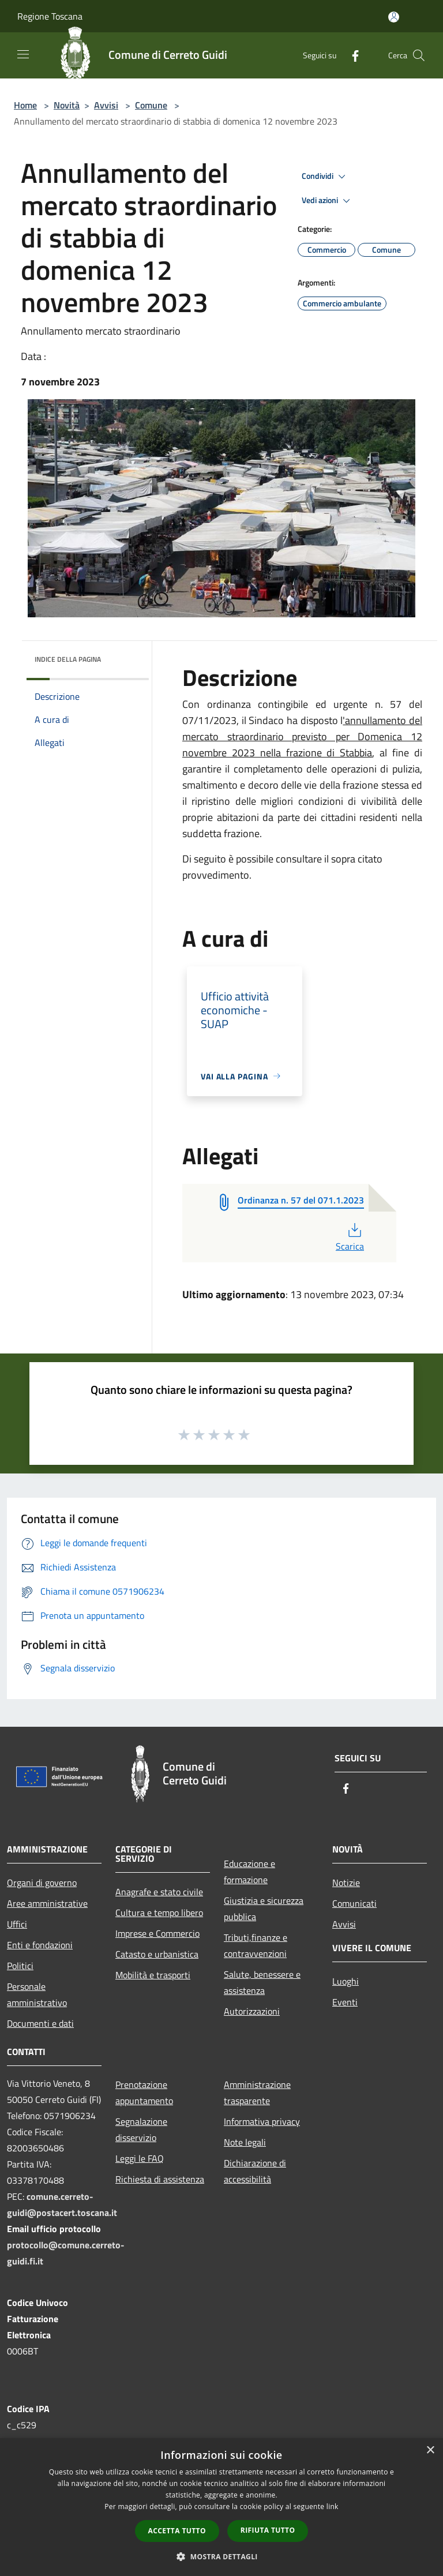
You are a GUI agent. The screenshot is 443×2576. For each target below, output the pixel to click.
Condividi (325, 176)
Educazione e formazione (249, 1872)
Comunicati (354, 1903)
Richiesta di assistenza (159, 2179)
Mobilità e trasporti (152, 1975)
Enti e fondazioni (40, 1945)
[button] (221, 2556)
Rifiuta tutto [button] (268, 2530)
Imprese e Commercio (157, 1933)
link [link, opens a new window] (332, 2506)
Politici (20, 1966)
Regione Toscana (49, 16)
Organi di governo (42, 1882)
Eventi (345, 2002)
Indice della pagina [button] (68, 659)
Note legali (245, 2142)
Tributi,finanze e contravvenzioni (255, 1945)
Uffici (17, 1924)
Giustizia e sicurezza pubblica (263, 1908)
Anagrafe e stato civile (159, 1892)
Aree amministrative (47, 1903)
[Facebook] (350, 55)
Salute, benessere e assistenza (262, 1982)
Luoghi (345, 1981)
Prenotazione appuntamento (144, 2093)
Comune (151, 105)
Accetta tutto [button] (177, 2531)
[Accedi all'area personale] (394, 17)
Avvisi (106, 105)
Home (25, 105)
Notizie (346, 1882)
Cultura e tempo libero (159, 1912)
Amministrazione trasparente (257, 2093)
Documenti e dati (40, 2023)
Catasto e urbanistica (156, 1954)
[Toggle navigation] (23, 54)
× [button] (430, 2450)
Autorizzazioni (252, 2011)
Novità (67, 105)
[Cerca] (419, 55)
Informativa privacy (262, 2121)
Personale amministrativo (37, 1994)
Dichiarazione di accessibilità (255, 2171)
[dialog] (221, 2507)
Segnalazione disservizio (141, 2129)
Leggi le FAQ (139, 2158)
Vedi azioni (328, 201)
